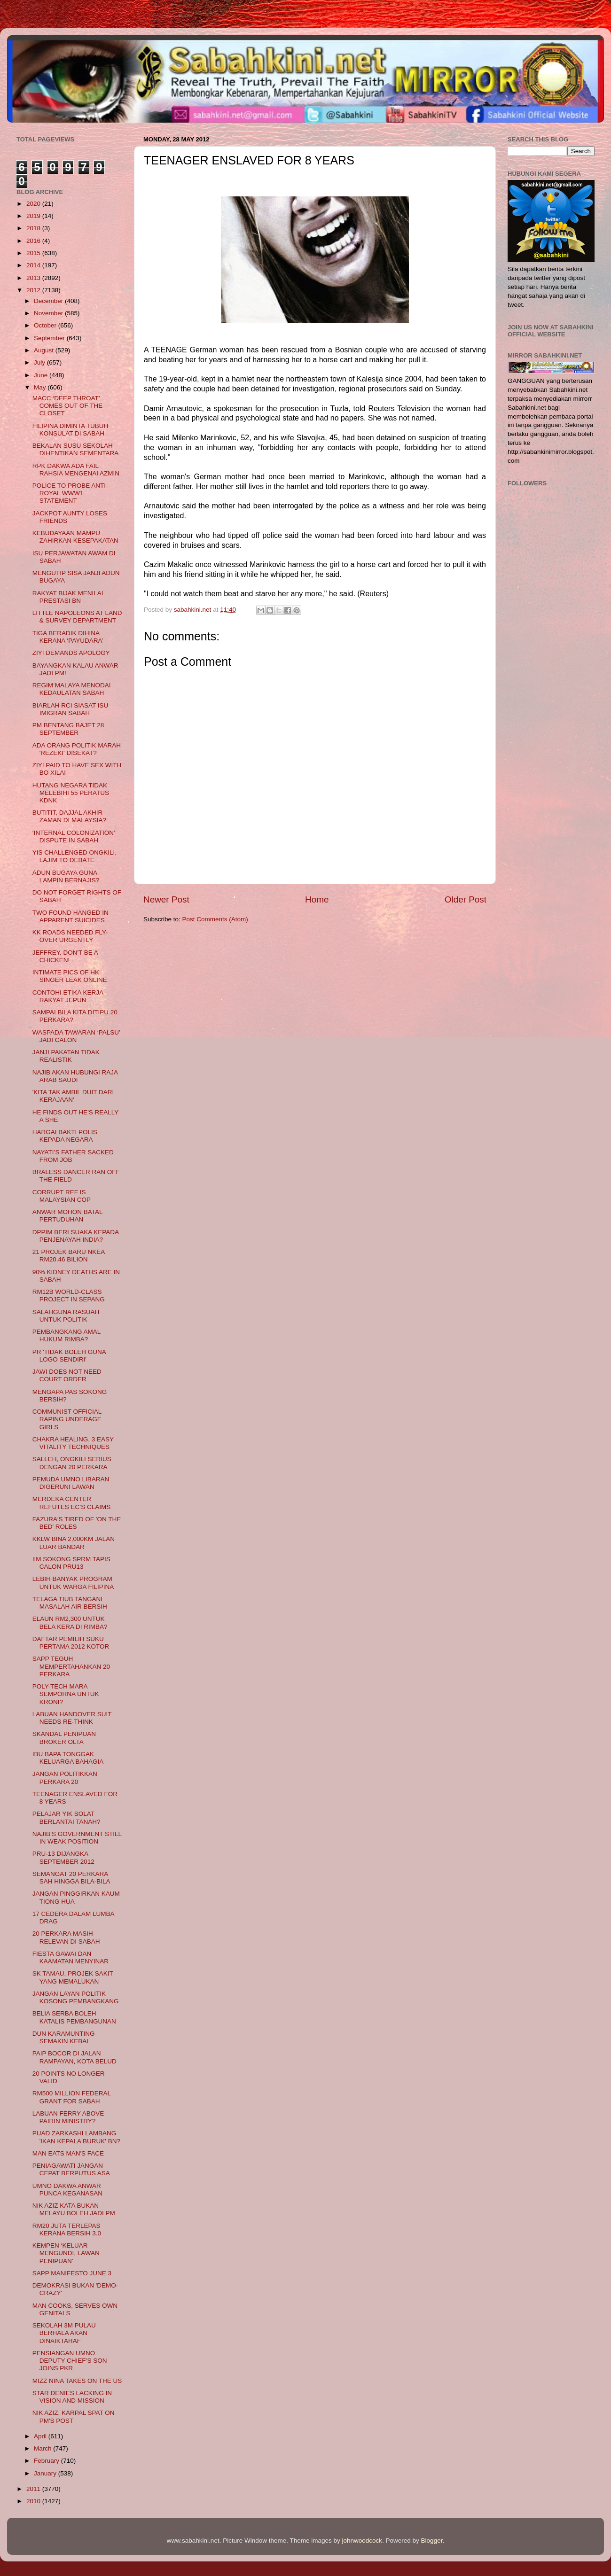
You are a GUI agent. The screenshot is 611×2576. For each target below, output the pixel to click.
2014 (34, 265)
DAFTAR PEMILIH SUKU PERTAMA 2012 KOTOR (71, 1642)
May (40, 387)
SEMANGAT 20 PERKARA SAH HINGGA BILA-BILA (71, 1877)
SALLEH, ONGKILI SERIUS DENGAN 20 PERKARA (71, 1462)
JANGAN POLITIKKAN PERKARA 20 (64, 1777)
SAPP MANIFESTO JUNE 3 (71, 2273)
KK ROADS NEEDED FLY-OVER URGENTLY (70, 936)
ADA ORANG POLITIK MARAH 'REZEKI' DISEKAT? (76, 749)
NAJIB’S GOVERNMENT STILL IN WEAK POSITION (77, 1837)
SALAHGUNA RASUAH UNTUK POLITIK (66, 1315)
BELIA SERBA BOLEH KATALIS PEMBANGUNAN (74, 2017)
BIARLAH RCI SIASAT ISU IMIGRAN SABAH (70, 709)
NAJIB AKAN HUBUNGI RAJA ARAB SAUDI (75, 1076)
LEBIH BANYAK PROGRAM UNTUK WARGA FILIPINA (73, 1582)
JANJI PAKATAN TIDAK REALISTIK (66, 1056)
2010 (34, 2501)
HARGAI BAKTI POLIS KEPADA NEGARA (64, 1135)
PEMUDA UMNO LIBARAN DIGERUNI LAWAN (71, 1483)
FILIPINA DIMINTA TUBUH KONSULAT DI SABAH (70, 429)
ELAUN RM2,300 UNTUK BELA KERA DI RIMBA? (70, 1622)
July (40, 362)
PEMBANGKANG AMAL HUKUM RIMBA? (66, 1335)
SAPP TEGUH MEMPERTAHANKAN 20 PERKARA (71, 1666)
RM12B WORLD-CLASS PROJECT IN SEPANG (68, 1295)
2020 (34, 203)
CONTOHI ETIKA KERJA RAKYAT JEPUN (67, 996)
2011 (34, 2488)
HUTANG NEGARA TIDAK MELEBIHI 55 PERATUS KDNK (70, 793)
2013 (34, 277)
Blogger (432, 2540)
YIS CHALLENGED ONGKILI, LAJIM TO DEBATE (74, 856)
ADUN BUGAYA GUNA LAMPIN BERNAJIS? (66, 876)
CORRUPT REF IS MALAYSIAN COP (61, 1196)
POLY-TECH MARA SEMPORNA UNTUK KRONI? (65, 1694)
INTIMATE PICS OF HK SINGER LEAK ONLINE (69, 976)
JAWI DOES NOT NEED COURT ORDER (67, 1375)
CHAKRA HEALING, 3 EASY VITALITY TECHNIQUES (73, 1443)
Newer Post (166, 899)
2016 (34, 240)
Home (317, 899)
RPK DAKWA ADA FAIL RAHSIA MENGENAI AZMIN (75, 469)
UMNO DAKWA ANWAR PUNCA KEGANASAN (67, 2189)
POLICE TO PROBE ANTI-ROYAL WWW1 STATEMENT (70, 493)
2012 (34, 290)
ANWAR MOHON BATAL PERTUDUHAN (67, 1215)
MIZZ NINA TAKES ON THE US (77, 2380)
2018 (34, 228)
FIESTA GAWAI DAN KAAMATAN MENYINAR (70, 1957)
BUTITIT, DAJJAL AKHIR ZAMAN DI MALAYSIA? (69, 816)
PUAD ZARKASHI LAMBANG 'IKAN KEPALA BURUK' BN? (76, 2137)
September (50, 338)
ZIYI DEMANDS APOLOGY (71, 652)
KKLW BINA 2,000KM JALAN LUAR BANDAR (73, 1542)
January (46, 2473)
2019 (34, 215)
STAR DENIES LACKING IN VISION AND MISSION (72, 2396)
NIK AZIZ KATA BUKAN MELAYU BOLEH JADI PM (73, 2209)
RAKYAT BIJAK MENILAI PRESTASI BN (67, 597)
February (47, 2460)
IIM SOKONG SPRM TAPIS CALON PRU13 (71, 1563)
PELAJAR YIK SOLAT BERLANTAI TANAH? (66, 1817)
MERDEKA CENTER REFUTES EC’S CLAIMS (71, 1502)
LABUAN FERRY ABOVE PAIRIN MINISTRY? (68, 2117)
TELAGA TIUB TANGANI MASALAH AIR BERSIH (69, 1602)
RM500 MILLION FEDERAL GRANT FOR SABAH (71, 2097)
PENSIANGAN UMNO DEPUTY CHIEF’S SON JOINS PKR (69, 2361)
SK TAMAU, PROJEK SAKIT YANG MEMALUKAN (72, 1977)
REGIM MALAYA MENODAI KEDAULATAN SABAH (71, 689)
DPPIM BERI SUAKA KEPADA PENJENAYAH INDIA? (75, 1236)
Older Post (465, 899)
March (43, 2448)
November (49, 313)
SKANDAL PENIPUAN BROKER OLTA (64, 1737)
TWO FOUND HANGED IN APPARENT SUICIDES (70, 916)
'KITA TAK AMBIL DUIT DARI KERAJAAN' (73, 1096)
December (49, 300)
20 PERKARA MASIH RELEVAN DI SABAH (66, 1937)
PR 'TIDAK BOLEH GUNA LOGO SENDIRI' (69, 1355)
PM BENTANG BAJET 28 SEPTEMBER (68, 729)
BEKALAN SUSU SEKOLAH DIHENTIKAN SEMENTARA (75, 449)
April (41, 2436)
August (44, 350)
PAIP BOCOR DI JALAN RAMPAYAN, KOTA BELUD (74, 2057)
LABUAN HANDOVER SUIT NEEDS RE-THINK (72, 1718)
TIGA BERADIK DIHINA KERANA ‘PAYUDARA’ (67, 637)
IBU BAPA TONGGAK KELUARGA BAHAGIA (68, 1758)
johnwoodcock (362, 2540)
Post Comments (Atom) (215, 919)
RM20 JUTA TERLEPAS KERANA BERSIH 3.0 (66, 2229)
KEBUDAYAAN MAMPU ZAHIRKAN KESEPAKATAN (75, 536)
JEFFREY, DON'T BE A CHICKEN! (65, 956)
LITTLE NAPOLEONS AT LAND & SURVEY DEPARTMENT (77, 616)
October (46, 325)
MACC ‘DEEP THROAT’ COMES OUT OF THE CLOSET (67, 406)
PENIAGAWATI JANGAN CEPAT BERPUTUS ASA (71, 2169)
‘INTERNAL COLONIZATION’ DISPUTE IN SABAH (73, 836)
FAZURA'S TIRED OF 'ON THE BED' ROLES (76, 1523)
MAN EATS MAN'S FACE (68, 2153)
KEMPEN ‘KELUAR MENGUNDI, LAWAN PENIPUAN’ (66, 2253)
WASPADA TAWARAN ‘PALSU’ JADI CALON (76, 1036)
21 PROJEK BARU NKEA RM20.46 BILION (68, 1255)
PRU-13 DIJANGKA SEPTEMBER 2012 (63, 1857)
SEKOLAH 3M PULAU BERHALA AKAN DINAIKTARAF (64, 2333)
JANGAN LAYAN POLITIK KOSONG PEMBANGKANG (75, 1997)
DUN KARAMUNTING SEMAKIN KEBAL (63, 2037)
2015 (34, 253)
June (41, 375)
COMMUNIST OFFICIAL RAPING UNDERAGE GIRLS (67, 1419)
